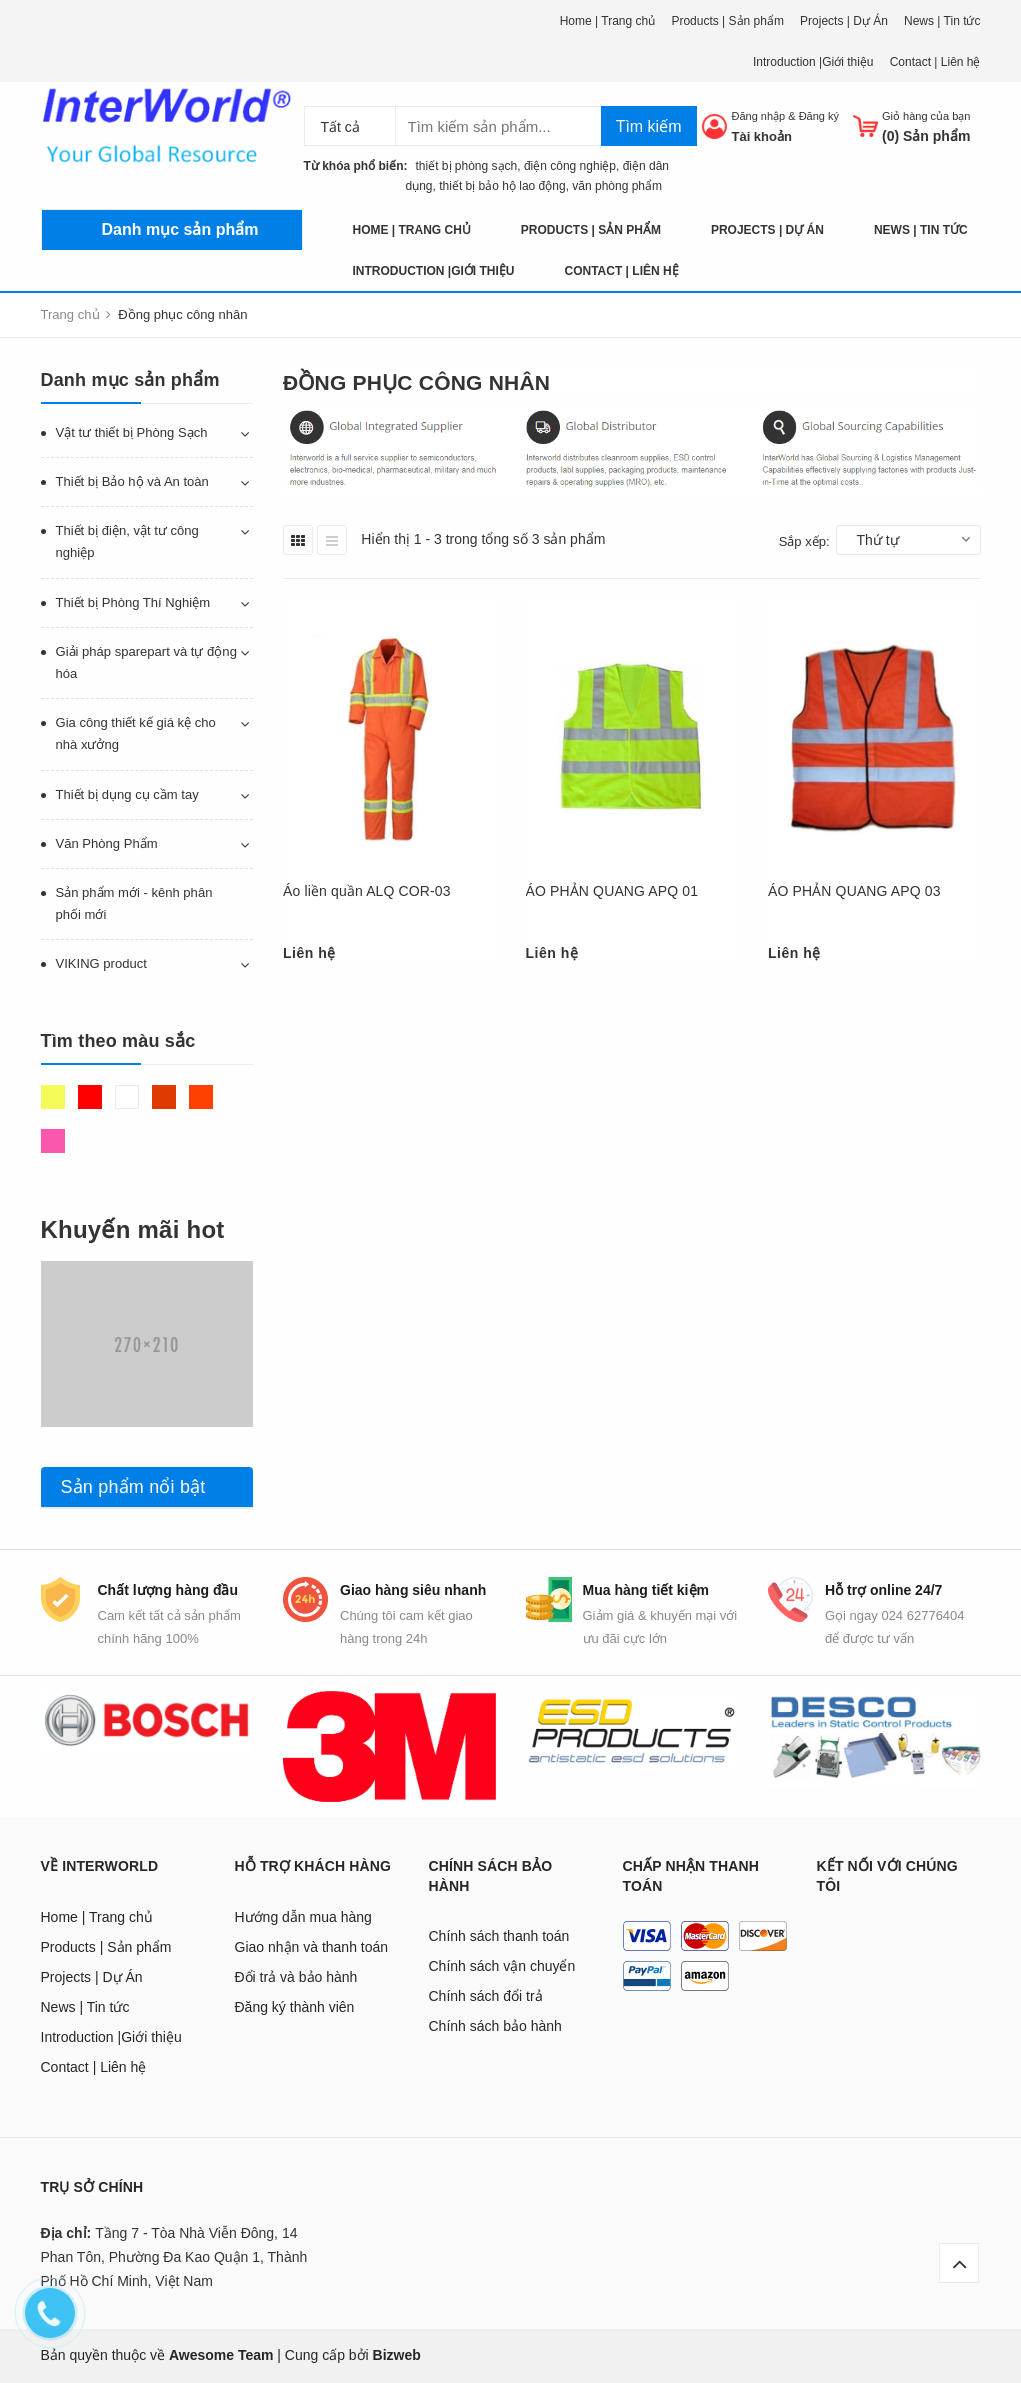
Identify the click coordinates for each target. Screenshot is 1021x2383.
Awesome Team (221, 2355)
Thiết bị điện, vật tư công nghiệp (127, 541)
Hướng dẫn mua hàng (303, 1917)
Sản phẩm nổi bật (133, 1487)
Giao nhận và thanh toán (312, 1947)
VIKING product (101, 963)
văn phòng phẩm (617, 186)
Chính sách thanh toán (499, 1936)
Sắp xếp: (804, 541)
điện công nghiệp (570, 166)
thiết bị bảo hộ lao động (502, 186)
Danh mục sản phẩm (180, 229)
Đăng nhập (758, 116)
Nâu (164, 1097)
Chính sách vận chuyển (502, 1966)
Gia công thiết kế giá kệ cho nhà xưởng (136, 733)
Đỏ (90, 1097)
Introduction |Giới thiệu (813, 62)
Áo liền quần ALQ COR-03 (367, 891)
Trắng (127, 1097)
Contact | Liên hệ (935, 62)
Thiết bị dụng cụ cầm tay (127, 794)
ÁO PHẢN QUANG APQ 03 (854, 891)
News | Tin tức (942, 21)
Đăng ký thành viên (295, 2007)
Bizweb (397, 2355)
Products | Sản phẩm (727, 21)
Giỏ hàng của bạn (926, 116)
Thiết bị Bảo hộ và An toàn (132, 481)
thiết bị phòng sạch (462, 166)
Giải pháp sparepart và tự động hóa (146, 662)
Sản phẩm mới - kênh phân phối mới (134, 903)
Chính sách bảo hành (495, 2026)
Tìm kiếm (649, 126)
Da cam (201, 1097)
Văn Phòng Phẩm (107, 843)
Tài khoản (761, 136)
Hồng (53, 1141)
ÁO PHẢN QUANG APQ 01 (612, 891)
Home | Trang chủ (608, 21)
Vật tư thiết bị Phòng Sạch (132, 432)
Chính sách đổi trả (486, 1996)
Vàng (53, 1097)
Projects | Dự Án (844, 21)
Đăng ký (819, 116)
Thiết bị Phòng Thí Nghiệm (133, 602)
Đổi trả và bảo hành (296, 1977)
